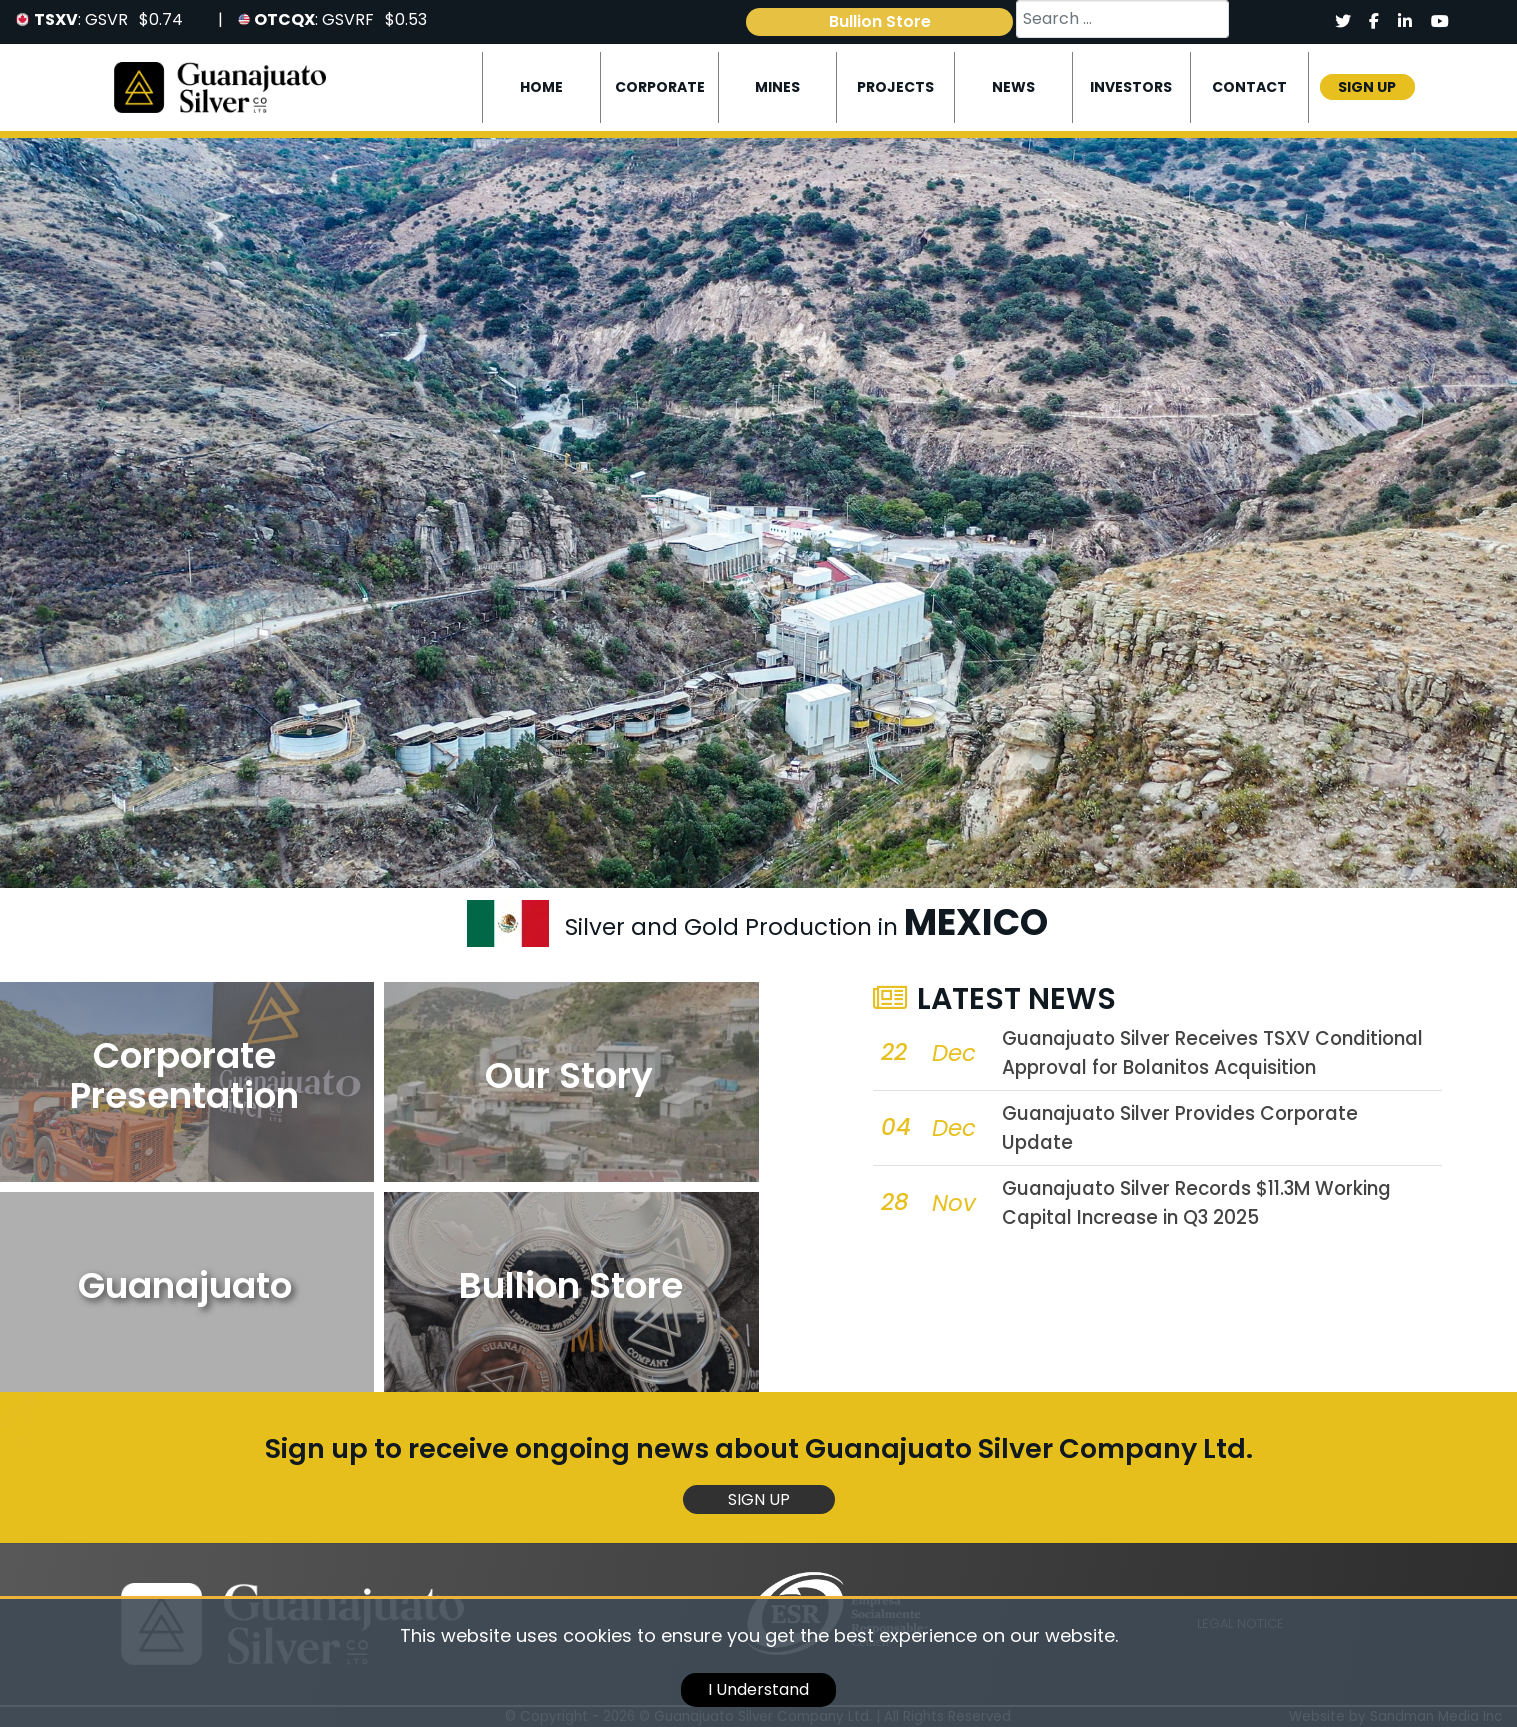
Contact (1249, 87)
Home (541, 87)
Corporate (660, 87)
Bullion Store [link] (880, 21)
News (1013, 87)
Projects (895, 87)
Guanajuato (185, 1285)
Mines (777, 87)
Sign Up (759, 1499)
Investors (1131, 87)
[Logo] (219, 86)
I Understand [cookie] (758, 1689)
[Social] (1342, 22)
